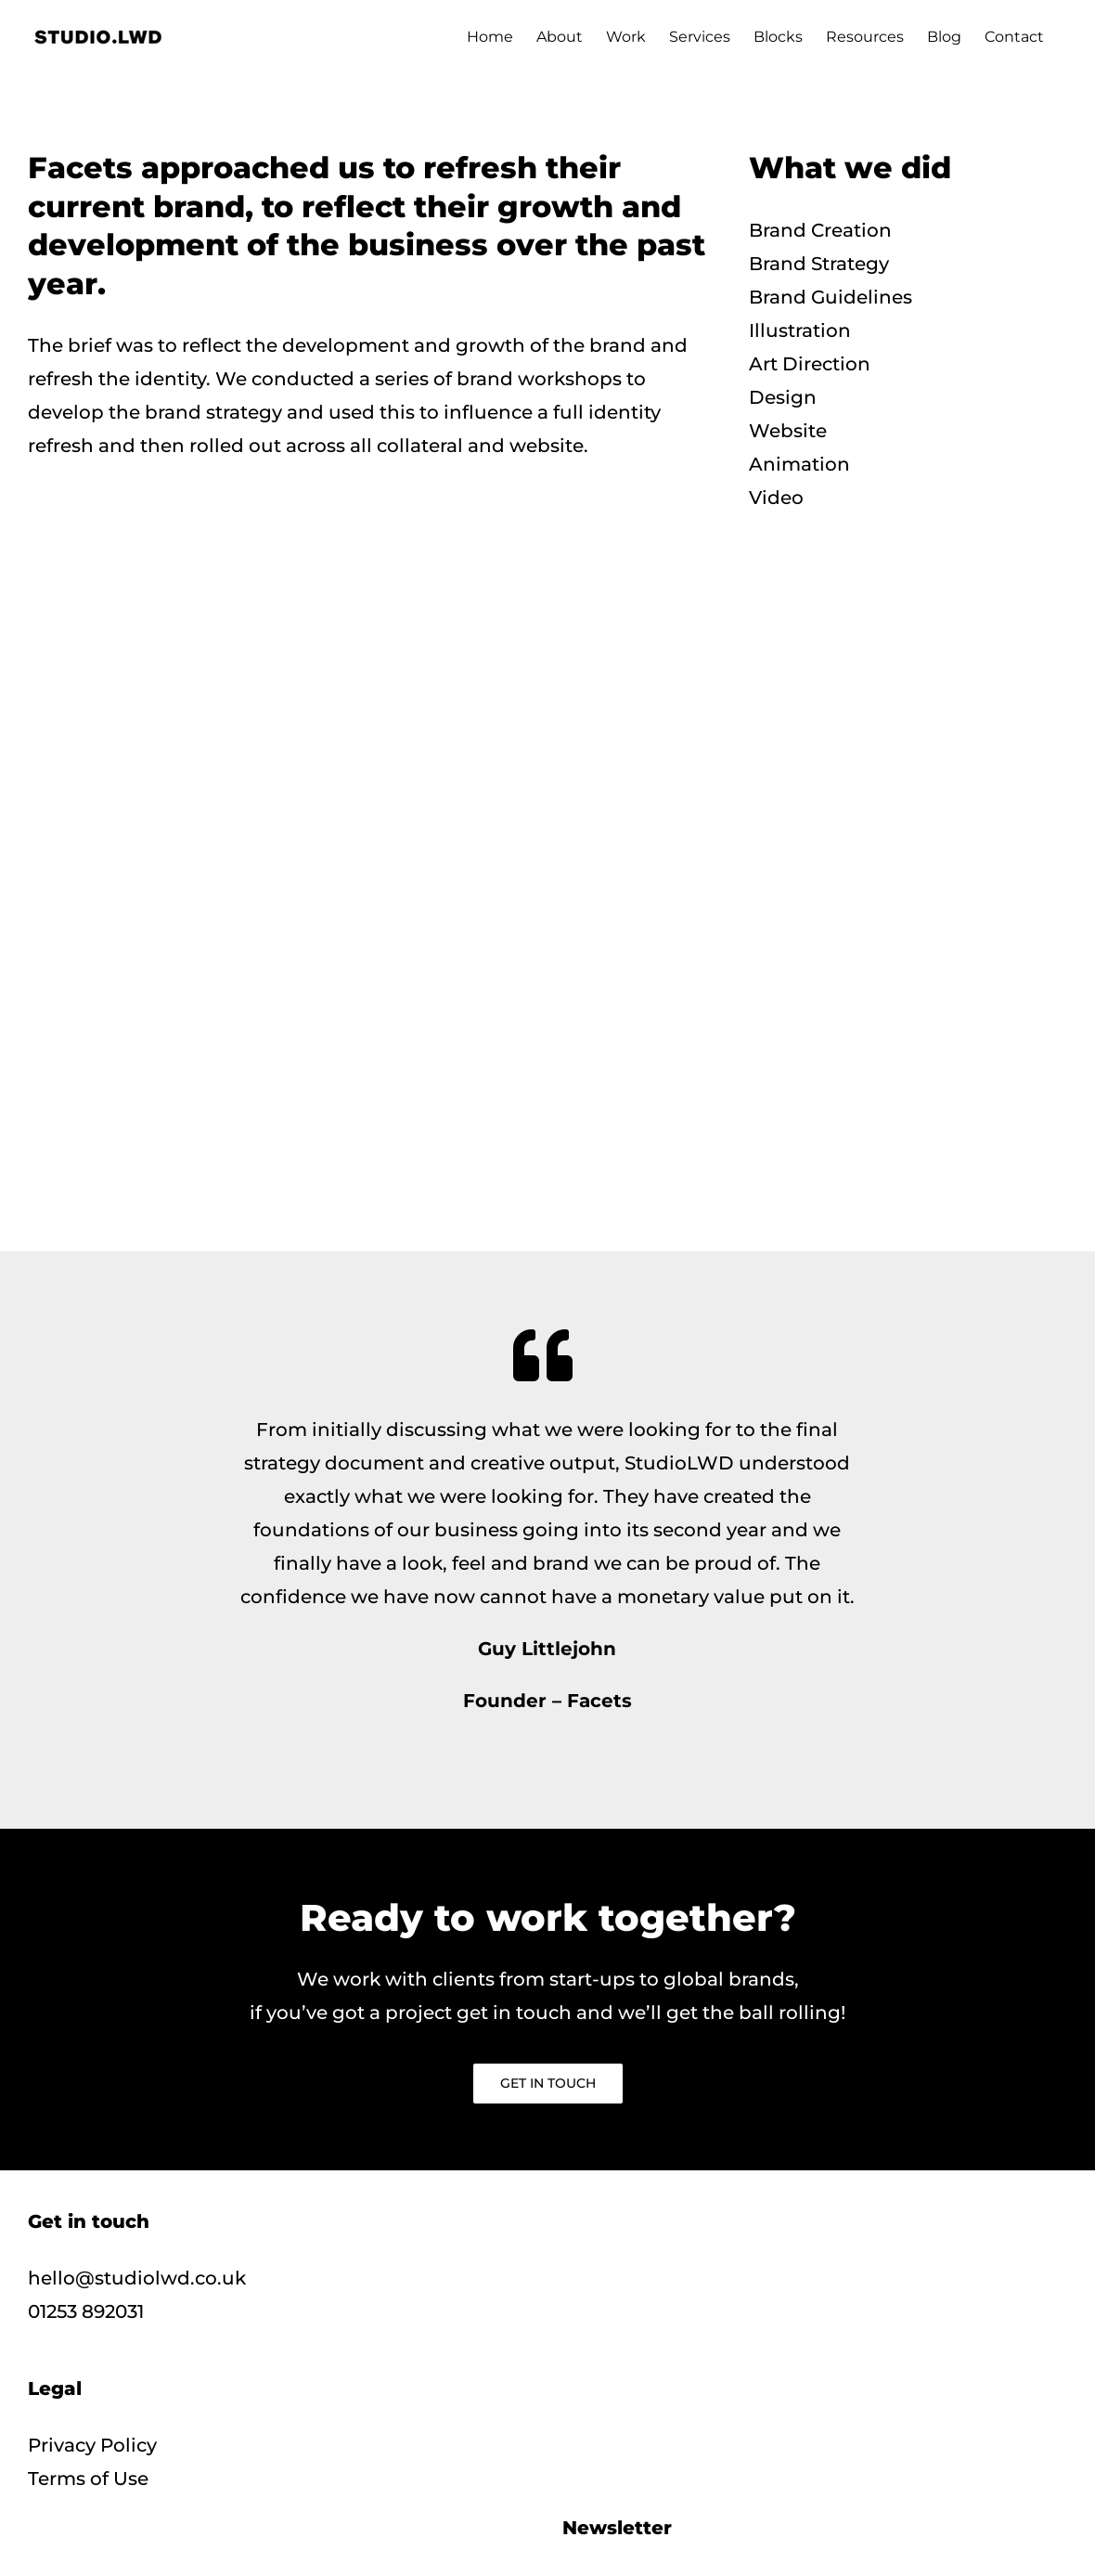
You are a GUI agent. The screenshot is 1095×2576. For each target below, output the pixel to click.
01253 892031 (86, 2311)
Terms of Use (88, 2478)
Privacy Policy (92, 2445)
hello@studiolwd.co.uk (137, 2278)
